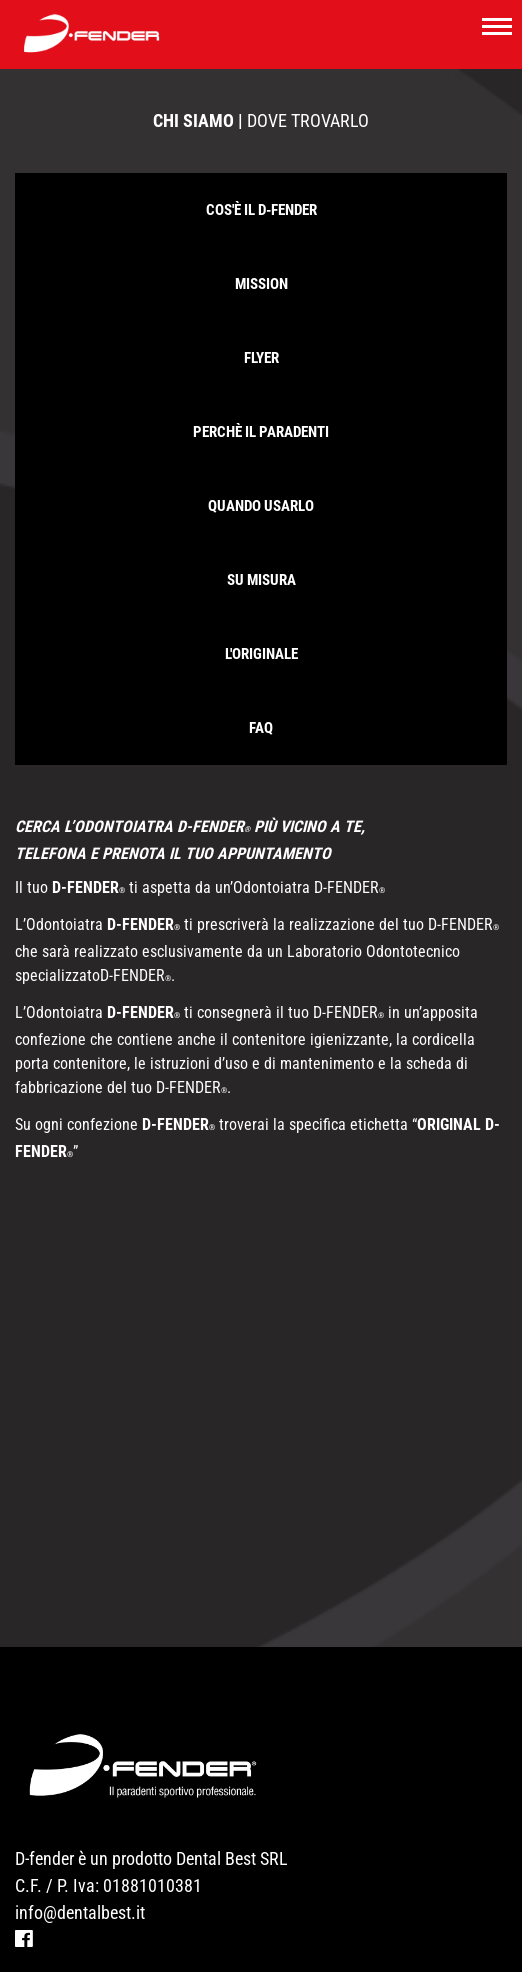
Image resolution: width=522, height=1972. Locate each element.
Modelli (48, 1961)
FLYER (261, 358)
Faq (261, 728)
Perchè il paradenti (261, 432)
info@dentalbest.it (80, 1867)
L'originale (261, 654)
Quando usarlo (261, 506)
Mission (261, 284)
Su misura (261, 580)
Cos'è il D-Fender (261, 210)
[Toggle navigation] (497, 25)
